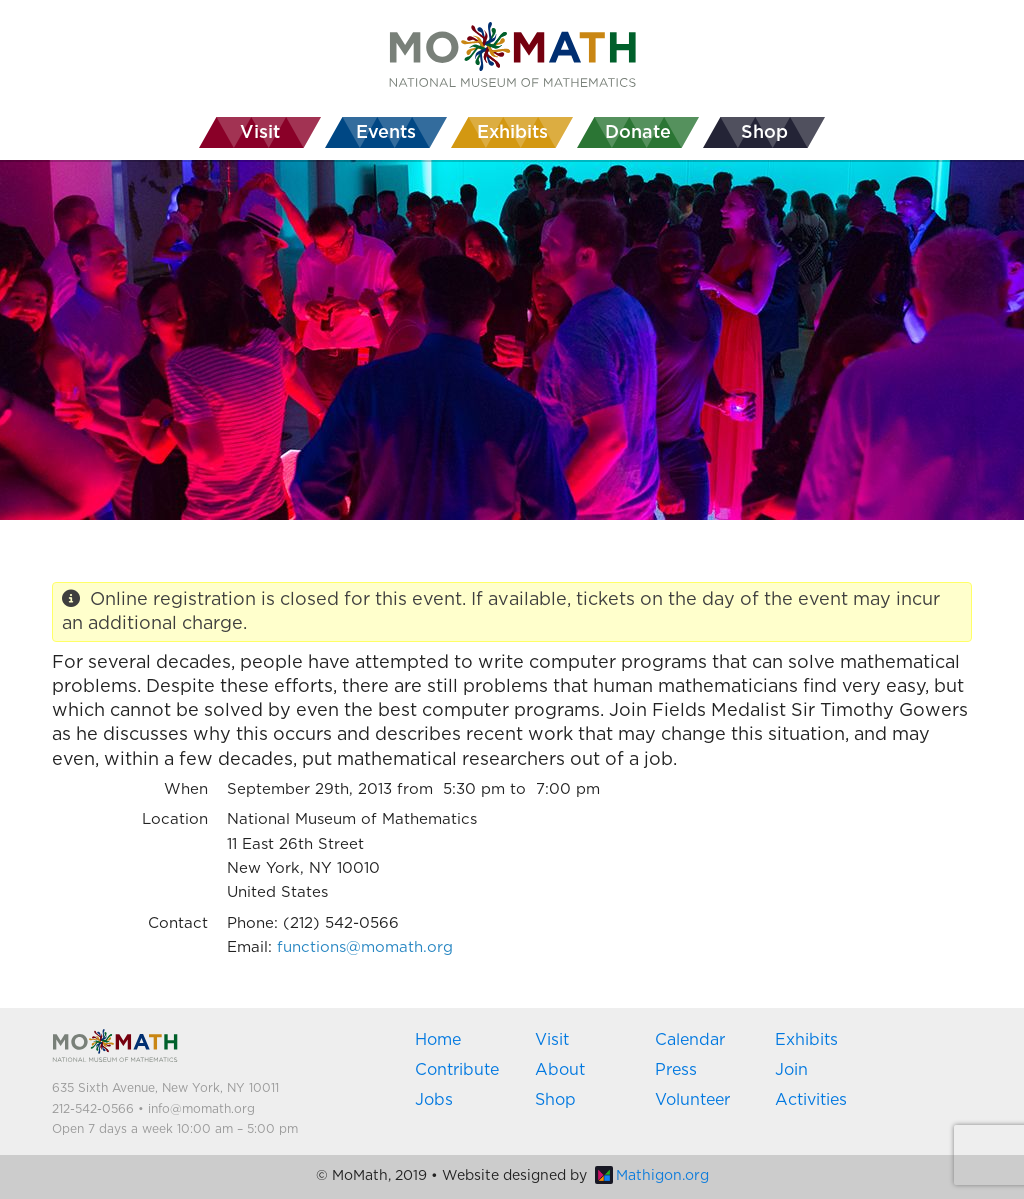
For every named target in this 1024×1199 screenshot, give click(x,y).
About (560, 1070)
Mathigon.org (652, 1176)
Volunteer (692, 1100)
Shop (555, 1100)
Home (438, 1040)
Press (676, 1070)
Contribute (457, 1070)
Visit (552, 1040)
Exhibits (806, 1040)
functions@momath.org (365, 947)
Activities (811, 1100)
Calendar (690, 1040)
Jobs (434, 1100)
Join (791, 1070)
